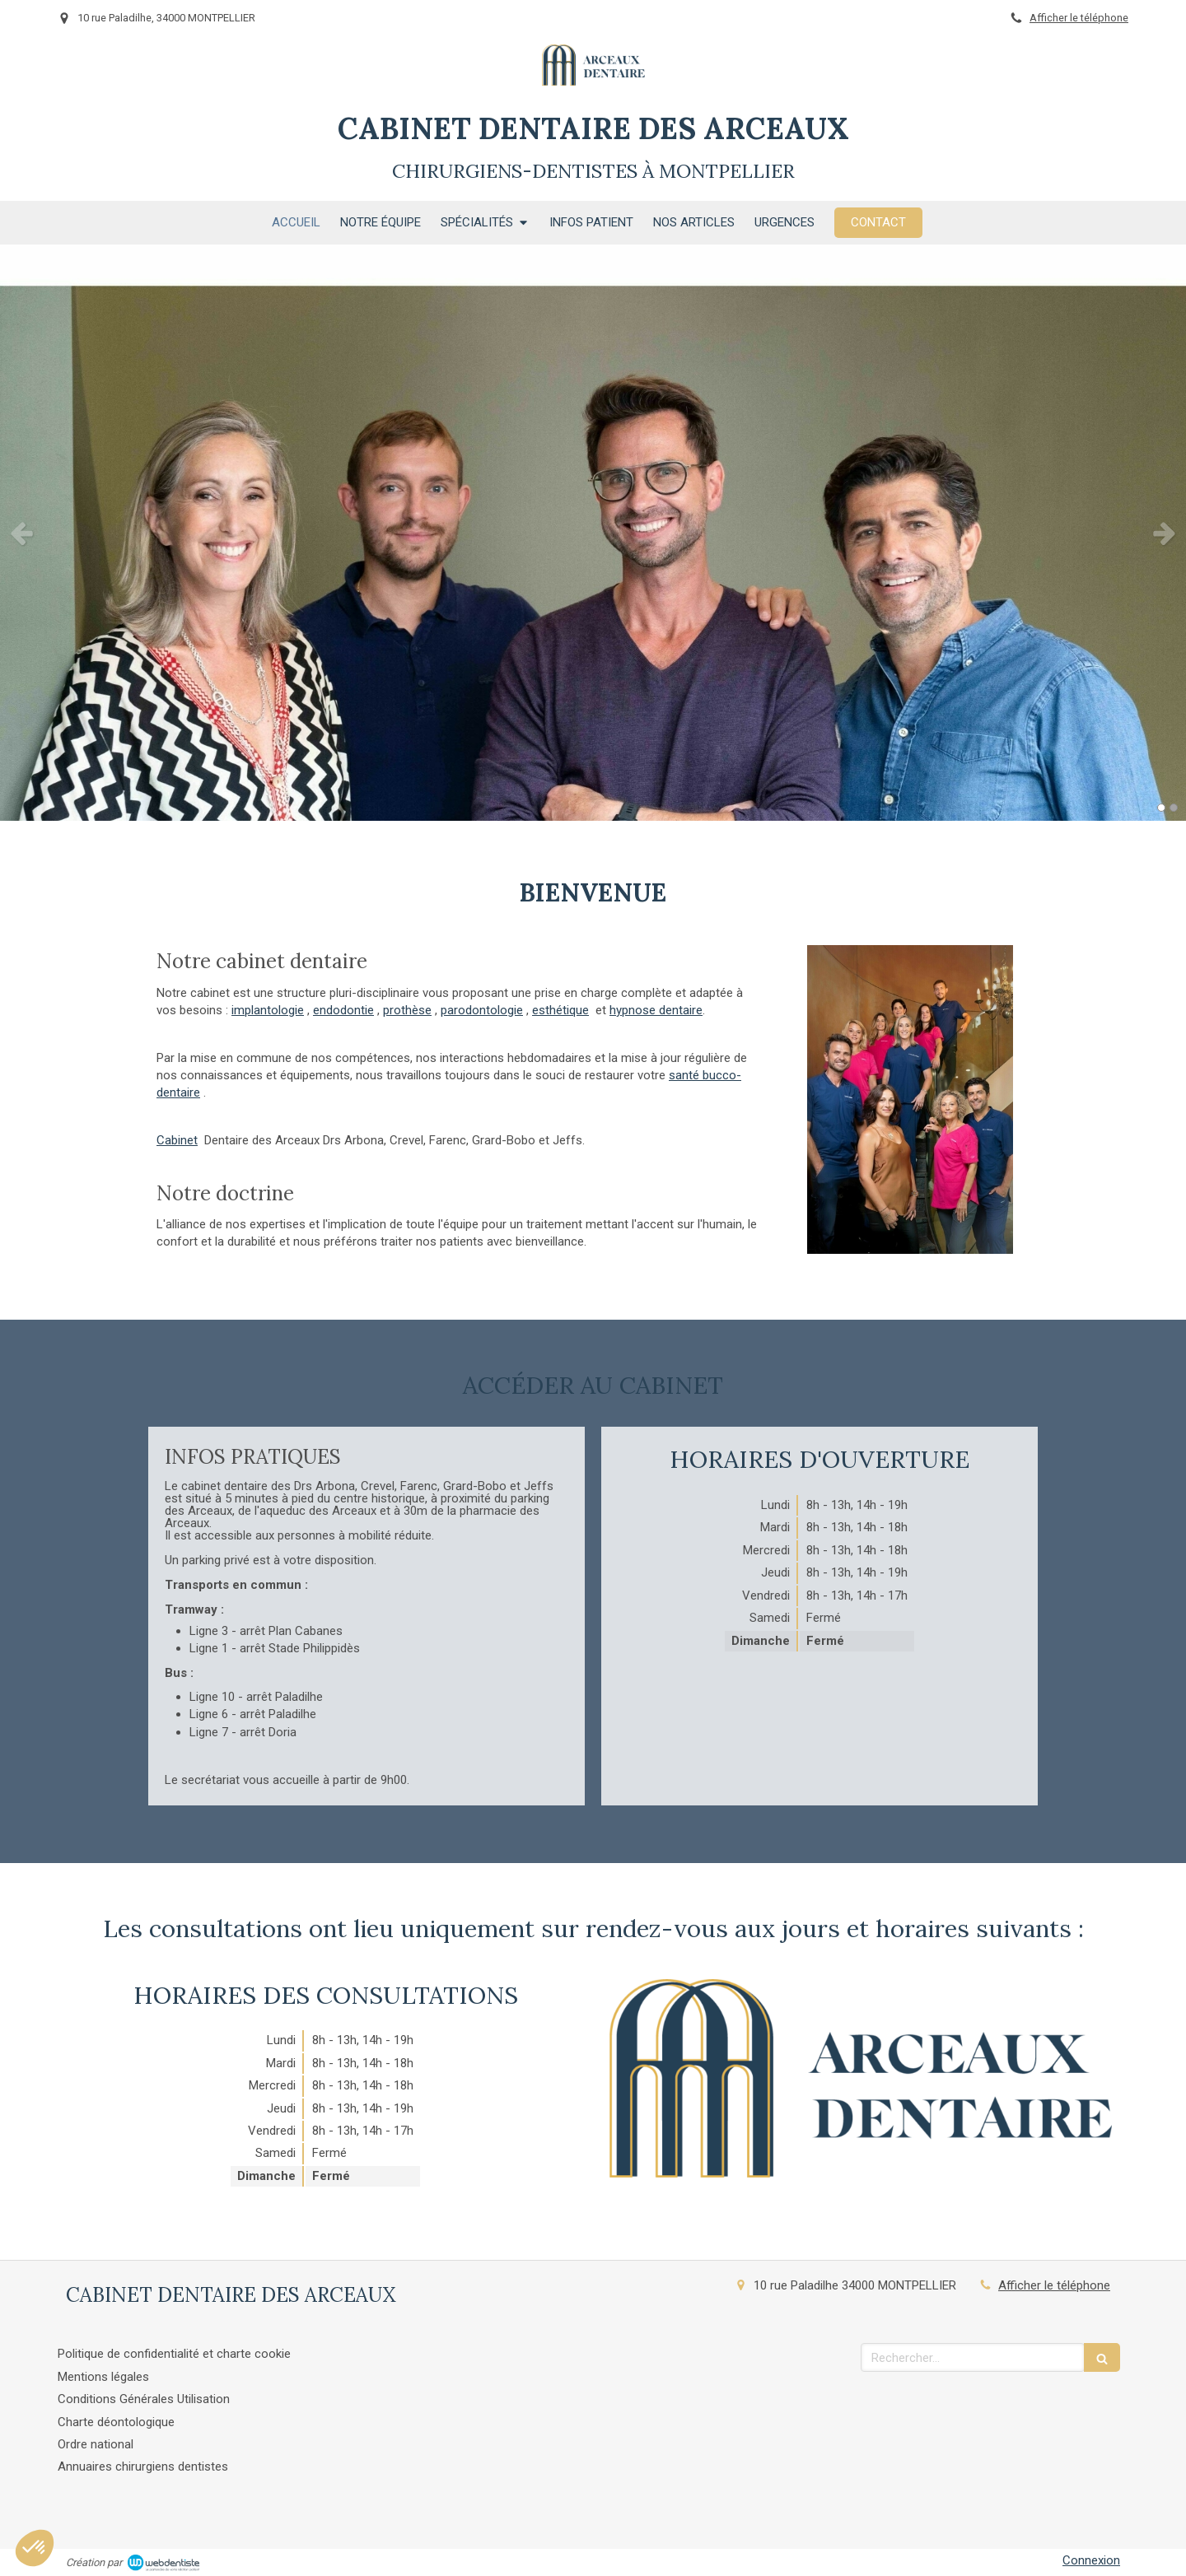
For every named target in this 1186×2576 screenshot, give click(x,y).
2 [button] (1174, 808)
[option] (593, 533)
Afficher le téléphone (1079, 18)
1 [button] (1161, 808)
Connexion (1091, 2560)
